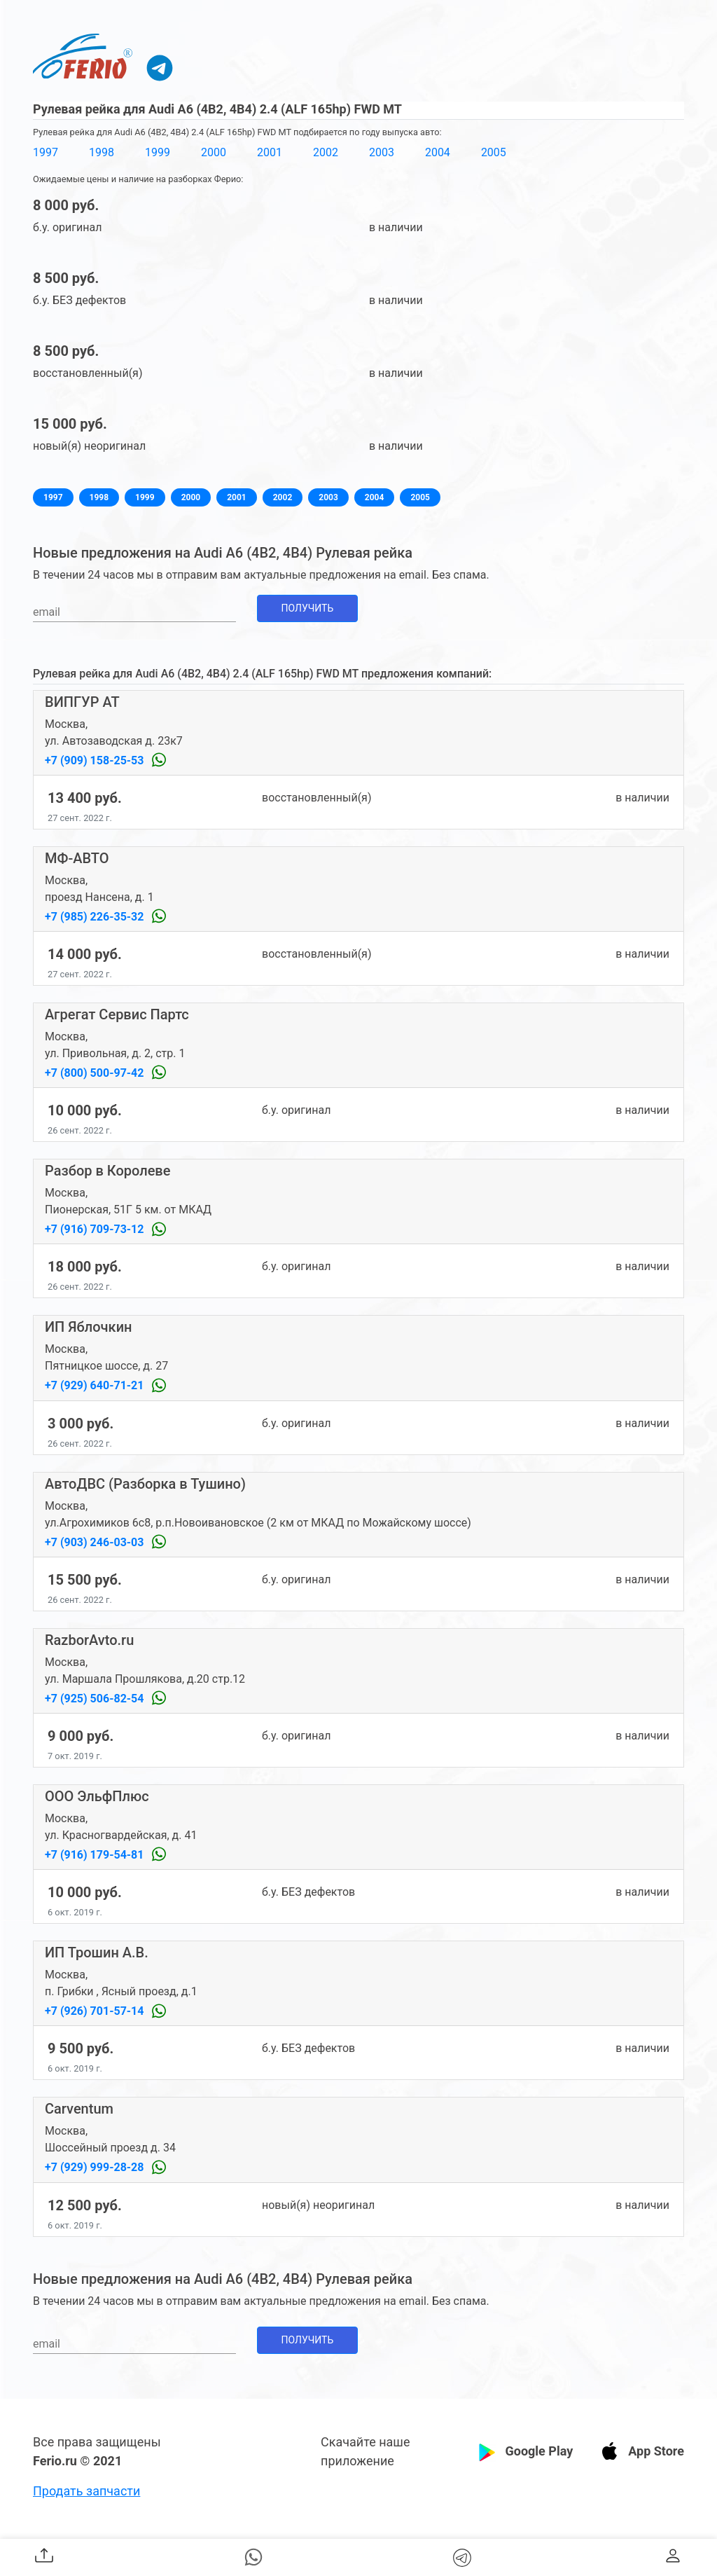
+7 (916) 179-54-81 (95, 1854)
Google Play (539, 2451)
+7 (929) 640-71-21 (95, 1385)
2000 (213, 152)
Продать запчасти (86, 2491)
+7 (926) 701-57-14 (95, 2011)
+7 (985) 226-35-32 (95, 916)
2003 (381, 152)
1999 (157, 152)
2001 (269, 152)
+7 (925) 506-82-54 (95, 1698)
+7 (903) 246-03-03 (95, 1542)
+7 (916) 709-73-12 (95, 1229)
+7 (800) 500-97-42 (95, 1073)
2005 (493, 152)
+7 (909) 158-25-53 (95, 760)
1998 (101, 152)
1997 (45, 152)
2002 (325, 152)
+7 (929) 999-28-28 (95, 2167)
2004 (437, 152)
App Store (656, 2451)
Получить (307, 608)
